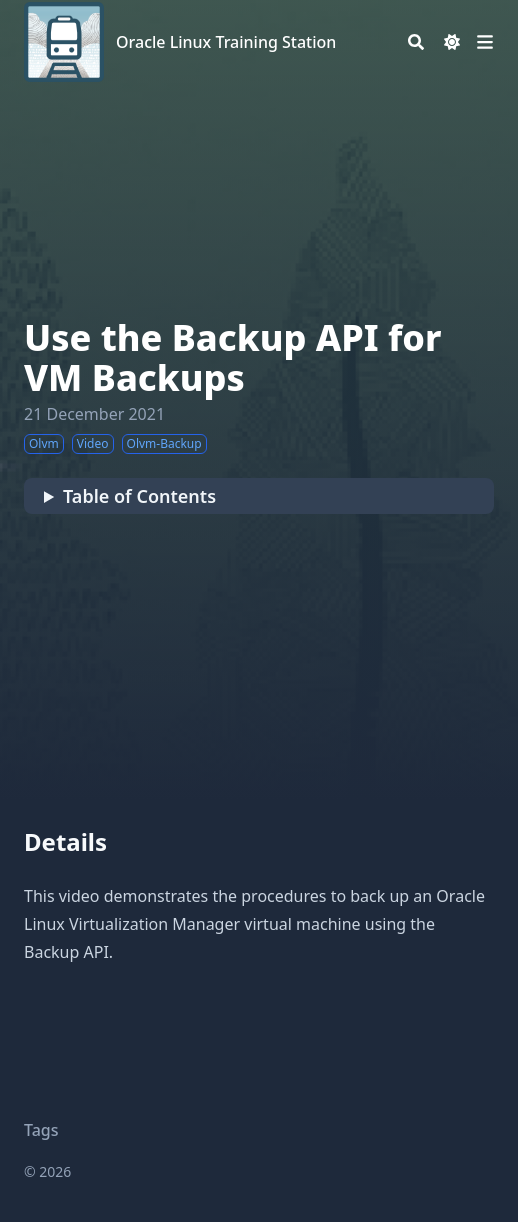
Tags (41, 1130)
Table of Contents (139, 496)
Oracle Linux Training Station (226, 42)
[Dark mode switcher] (452, 42)
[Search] (416, 42)
